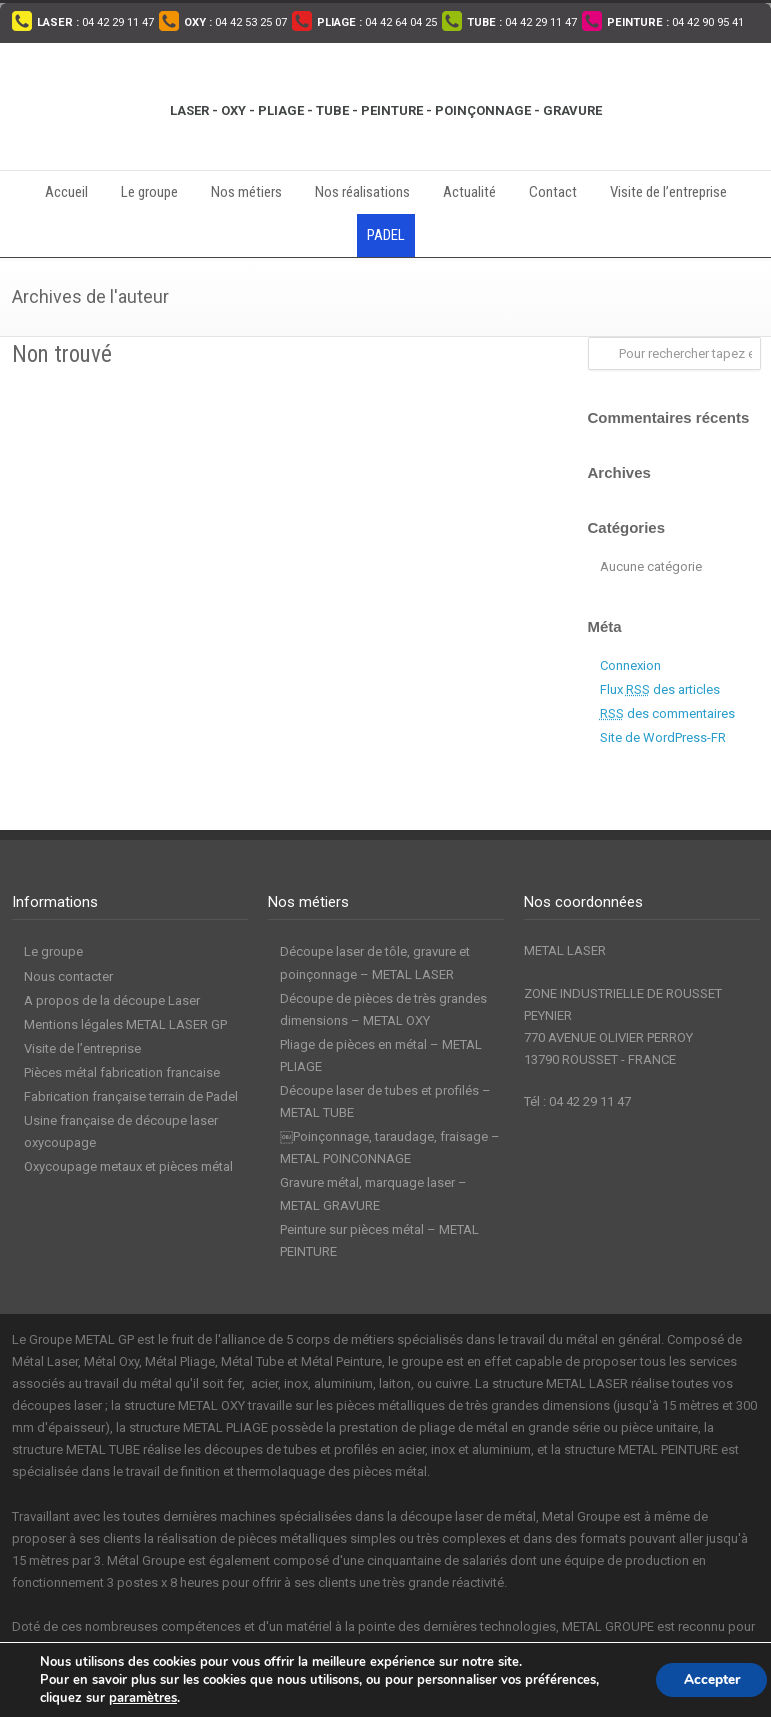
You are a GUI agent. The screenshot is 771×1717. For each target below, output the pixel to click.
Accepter (707, 1679)
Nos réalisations (362, 192)
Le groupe (149, 192)
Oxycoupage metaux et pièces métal (128, 1166)
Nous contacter (68, 976)
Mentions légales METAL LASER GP (125, 1024)
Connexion (630, 665)
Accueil (66, 192)
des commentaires (667, 713)
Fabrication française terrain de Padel (131, 1096)
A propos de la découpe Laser (112, 1000)
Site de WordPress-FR (663, 737)
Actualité (469, 192)
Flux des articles (660, 689)
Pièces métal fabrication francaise (122, 1072)
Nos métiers (246, 192)
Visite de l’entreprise (668, 192)
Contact (553, 192)
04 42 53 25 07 (235, 22)
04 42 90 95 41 (675, 22)
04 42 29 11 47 (95, 22)
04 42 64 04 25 (377, 22)
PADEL (386, 235)
